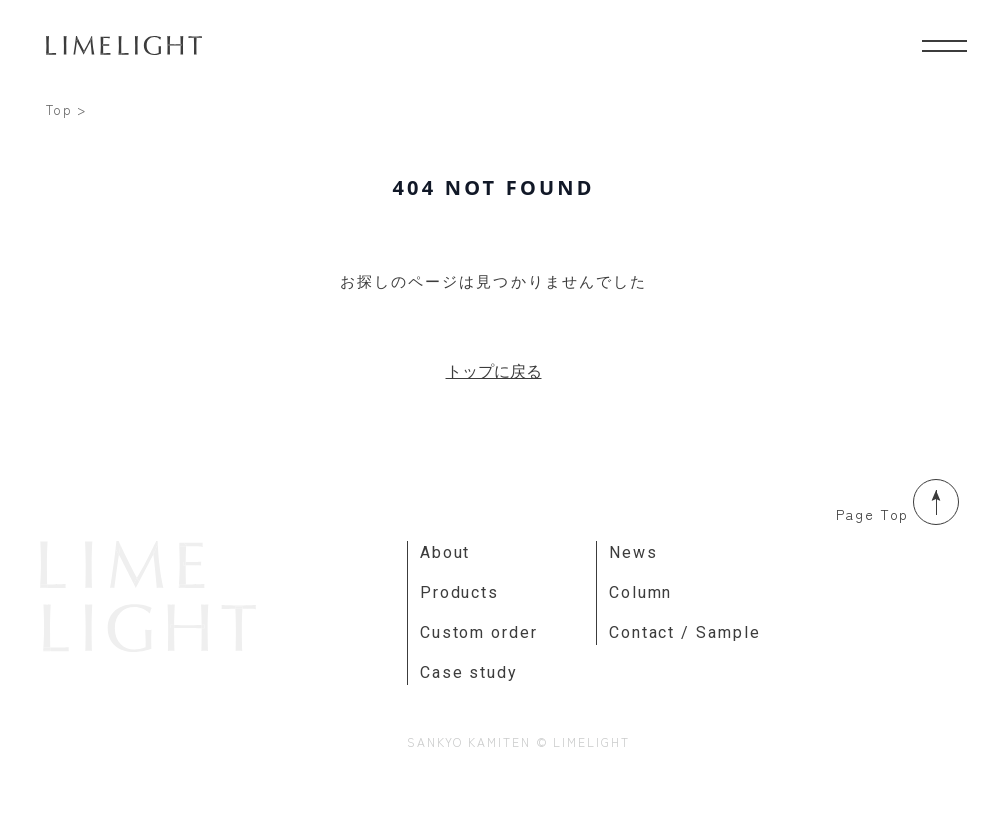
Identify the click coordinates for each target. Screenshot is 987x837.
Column (641, 592)
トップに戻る (494, 371)
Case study (469, 672)
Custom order (479, 632)
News (633, 552)
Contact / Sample (685, 632)
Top (59, 109)
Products (459, 592)
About (445, 552)
